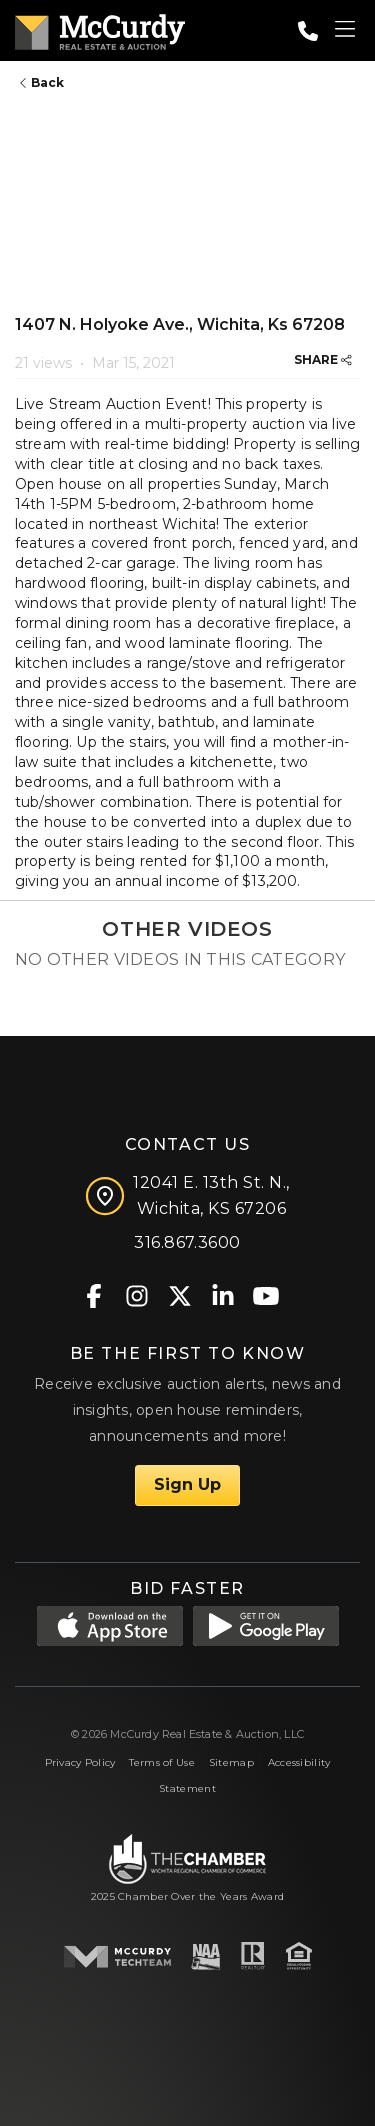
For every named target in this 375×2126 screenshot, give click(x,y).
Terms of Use (161, 1762)
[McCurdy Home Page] (100, 28)
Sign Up (187, 1484)
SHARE (323, 359)
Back (42, 82)
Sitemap (231, 1762)
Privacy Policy (80, 1762)
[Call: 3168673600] (308, 31)
